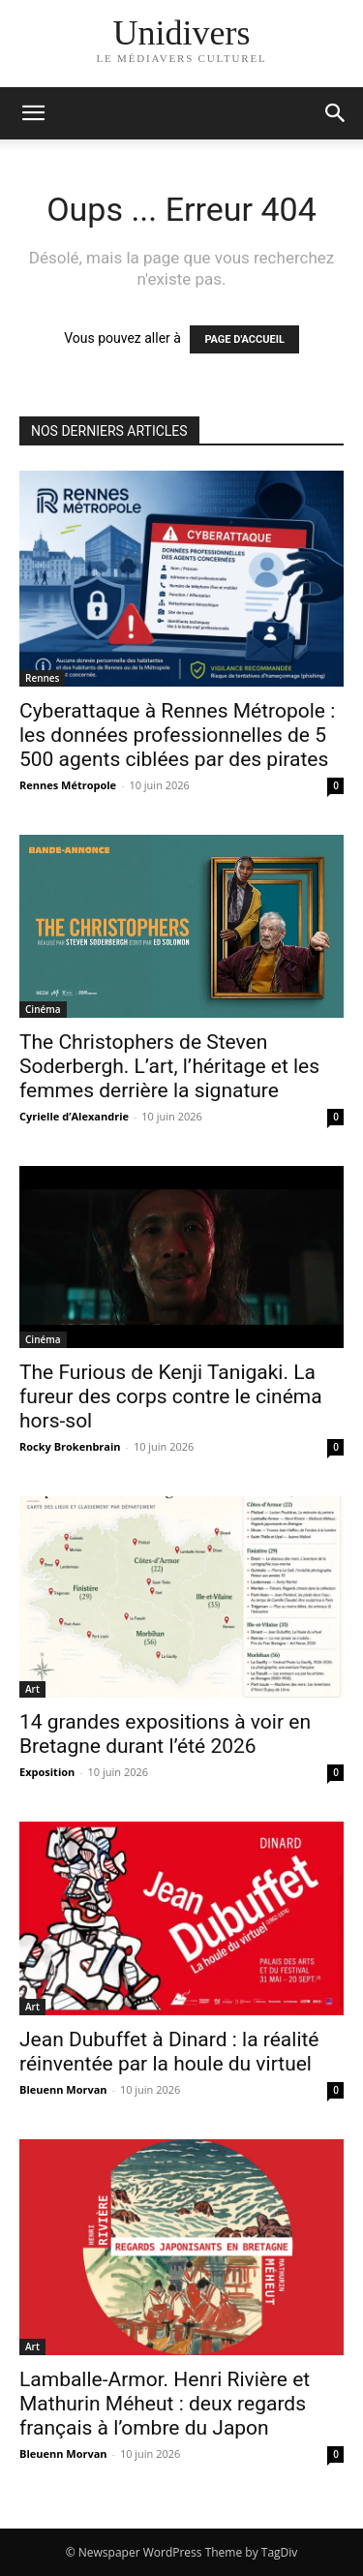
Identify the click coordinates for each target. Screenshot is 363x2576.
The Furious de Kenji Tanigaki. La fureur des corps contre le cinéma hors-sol (170, 1396)
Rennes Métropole (67, 785)
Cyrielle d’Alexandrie (74, 1116)
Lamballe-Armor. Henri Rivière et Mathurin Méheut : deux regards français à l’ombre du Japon (164, 2403)
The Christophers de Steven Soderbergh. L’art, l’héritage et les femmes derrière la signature (169, 1066)
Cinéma (43, 1009)
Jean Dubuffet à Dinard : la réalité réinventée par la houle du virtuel (169, 2051)
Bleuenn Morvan (63, 2089)
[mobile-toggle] (33, 113)
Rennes (42, 678)
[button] (336, 113)
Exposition (47, 1771)
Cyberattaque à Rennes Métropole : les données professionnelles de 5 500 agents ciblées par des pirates (177, 735)
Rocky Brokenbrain (70, 1446)
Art (32, 1689)
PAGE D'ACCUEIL (244, 339)
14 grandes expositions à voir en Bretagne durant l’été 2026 (165, 1734)
